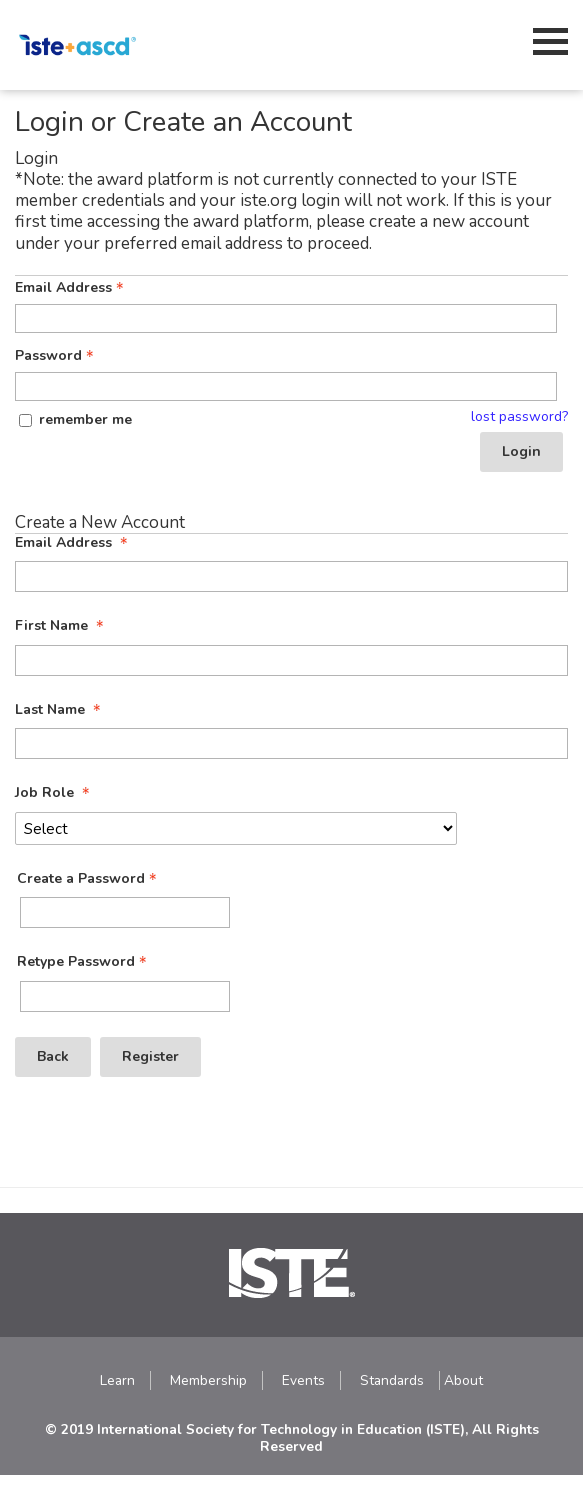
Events (303, 1380)
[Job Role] (236, 828)
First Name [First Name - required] (61, 626)
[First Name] (291, 660)
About (463, 1380)
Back (53, 1056)
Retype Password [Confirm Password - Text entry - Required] (84, 962)
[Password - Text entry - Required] (286, 386)
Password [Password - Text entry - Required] (56, 356)
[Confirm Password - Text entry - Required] (125, 996)
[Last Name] (291, 743)
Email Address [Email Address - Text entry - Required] (71, 288)
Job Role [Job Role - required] (54, 793)
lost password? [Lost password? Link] (519, 417)
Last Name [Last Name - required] (60, 710)
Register (150, 1056)
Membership (208, 1380)
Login (521, 451)
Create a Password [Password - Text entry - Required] (89, 879)
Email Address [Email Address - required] (73, 543)
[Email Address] (291, 576)
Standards (392, 1380)
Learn (117, 1380)
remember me (85, 419)
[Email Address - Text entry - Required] (286, 318)
